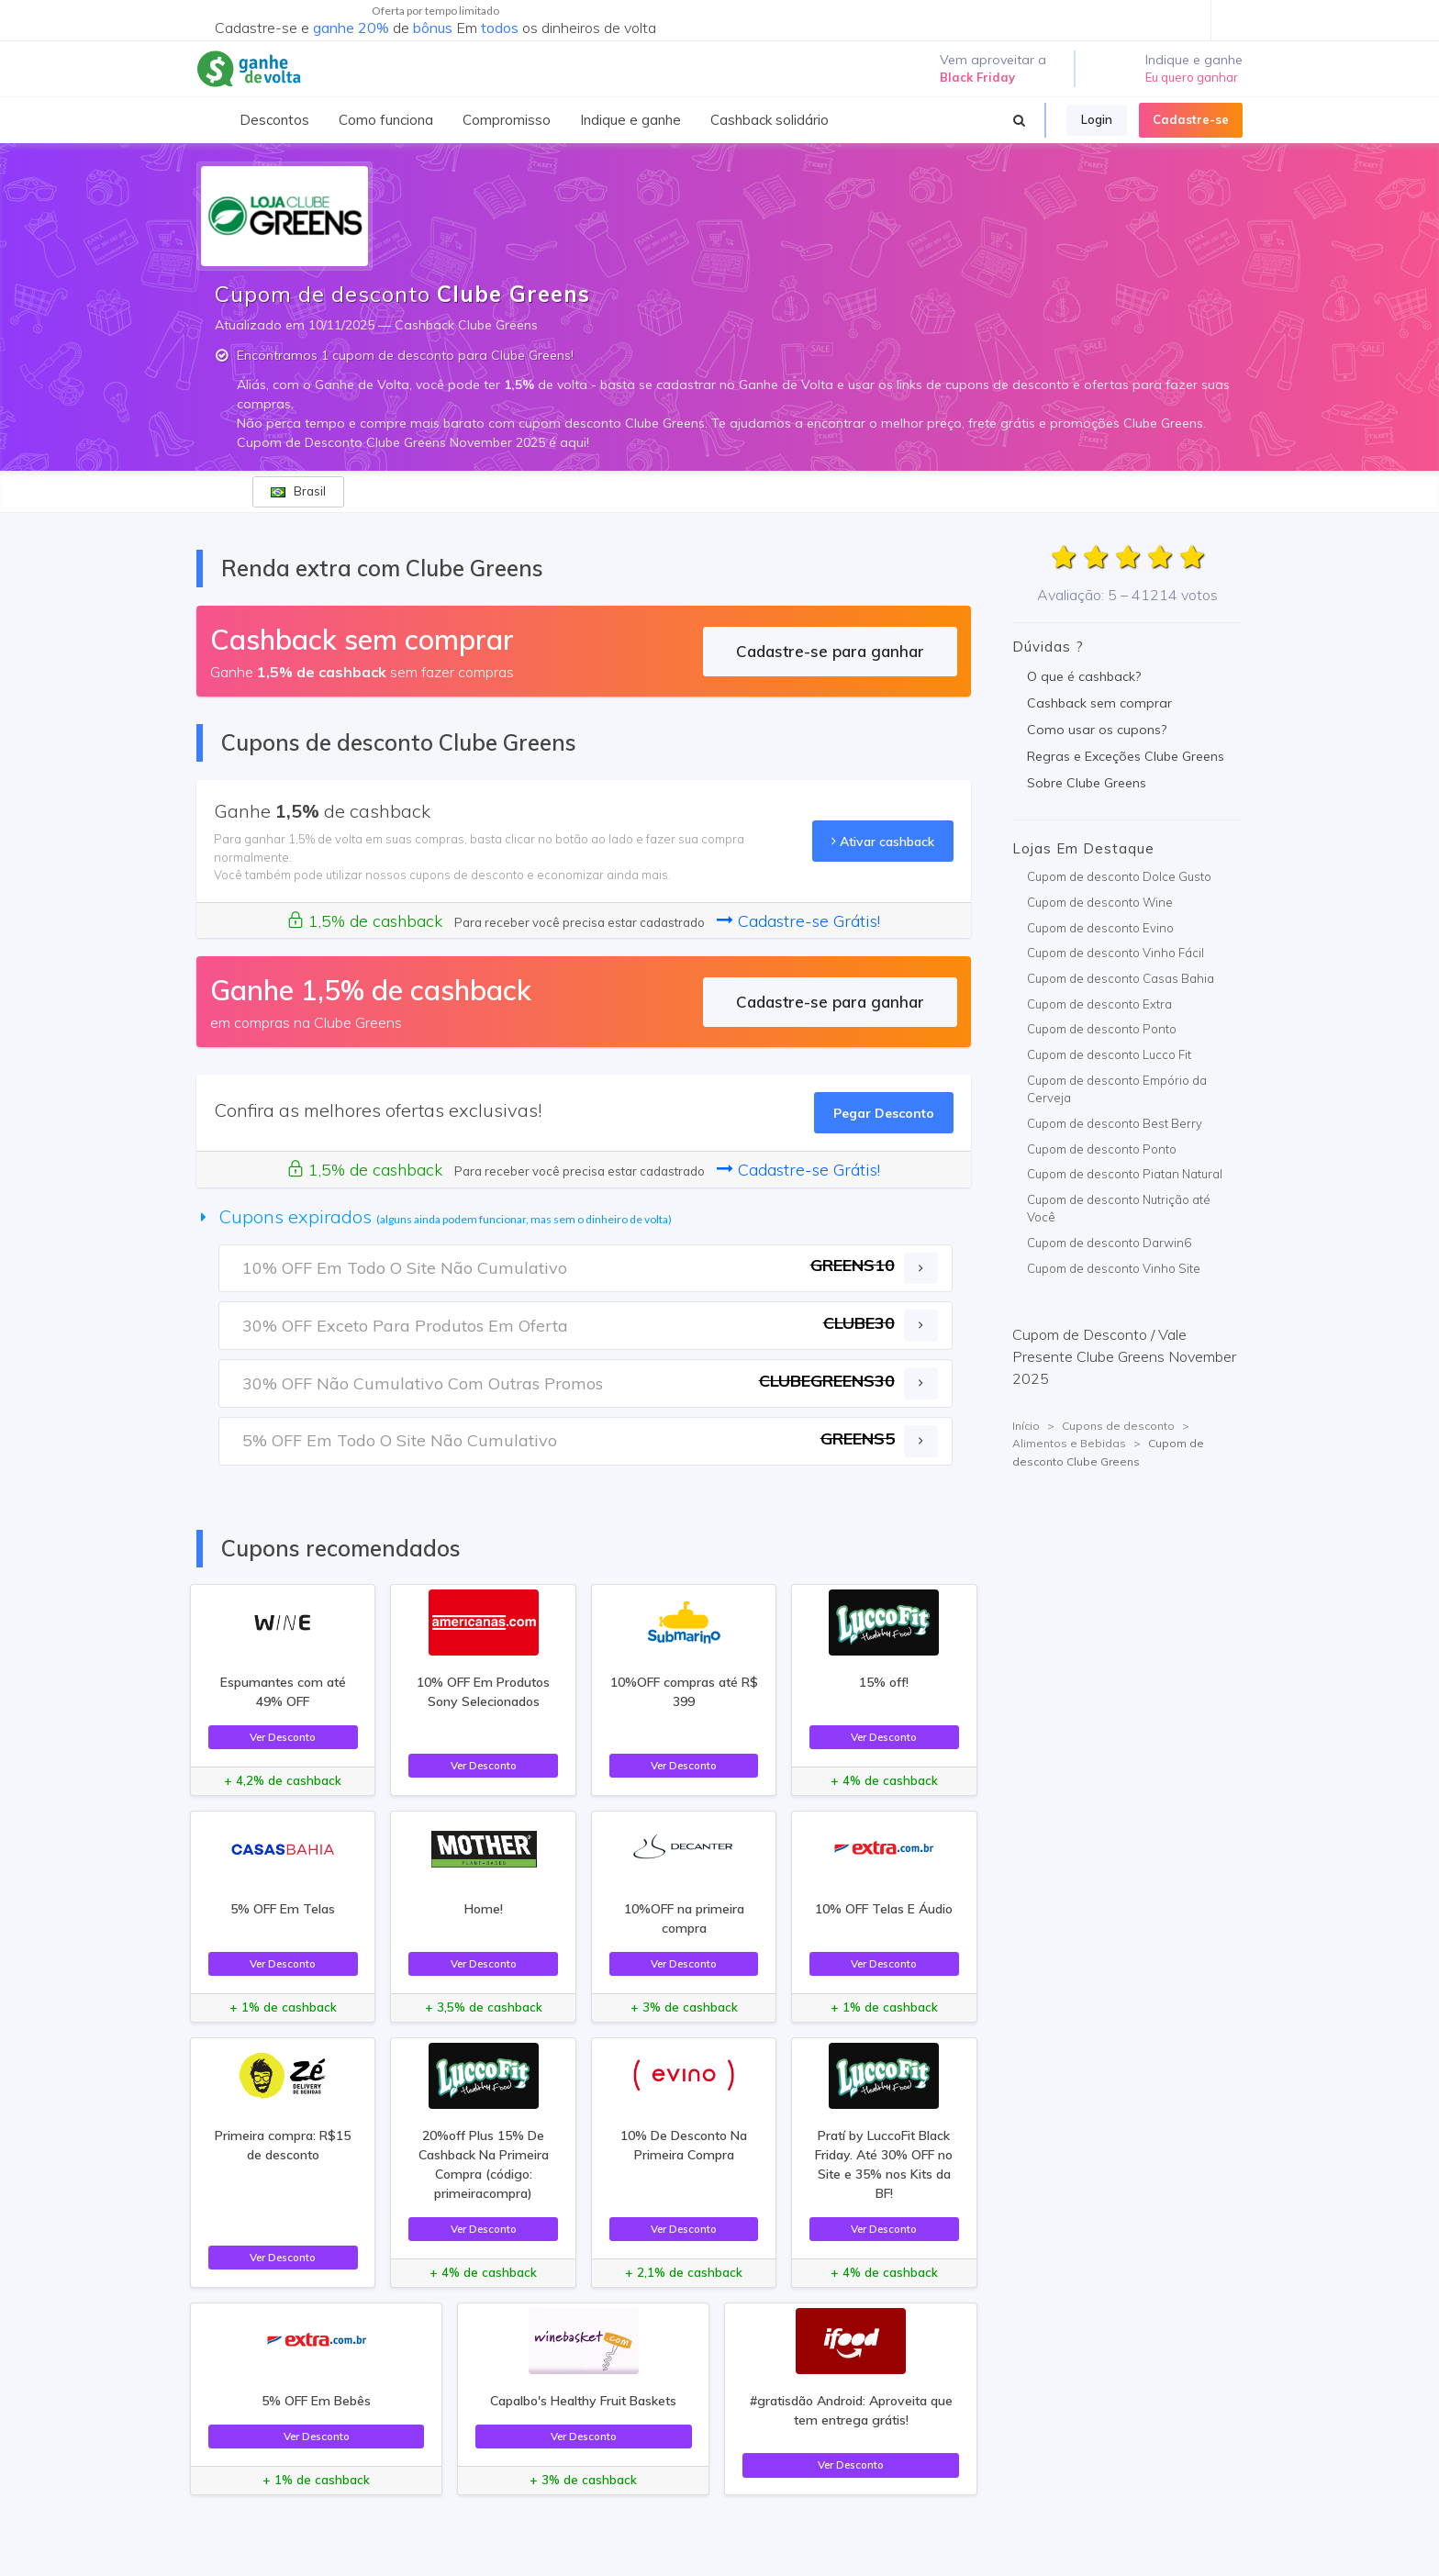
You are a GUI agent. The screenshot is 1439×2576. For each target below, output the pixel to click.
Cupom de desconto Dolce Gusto (1119, 876)
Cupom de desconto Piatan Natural (1124, 1173)
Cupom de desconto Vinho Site (1113, 1268)
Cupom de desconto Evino (1100, 927)
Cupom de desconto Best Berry (1114, 1123)
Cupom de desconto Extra (1099, 1004)
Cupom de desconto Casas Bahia (1120, 978)
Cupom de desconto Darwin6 (1109, 1242)
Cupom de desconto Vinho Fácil (1115, 952)
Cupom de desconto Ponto (1102, 1028)
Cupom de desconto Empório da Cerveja (1117, 1089)
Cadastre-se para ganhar (830, 651)
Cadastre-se (1191, 119)
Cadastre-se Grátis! (798, 920)
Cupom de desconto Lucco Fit (1109, 1054)
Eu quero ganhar (1191, 77)
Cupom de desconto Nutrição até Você (1118, 1208)
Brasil (298, 491)
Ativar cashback (882, 841)
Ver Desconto (283, 1737)
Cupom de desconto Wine (1100, 902)
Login (1096, 119)
